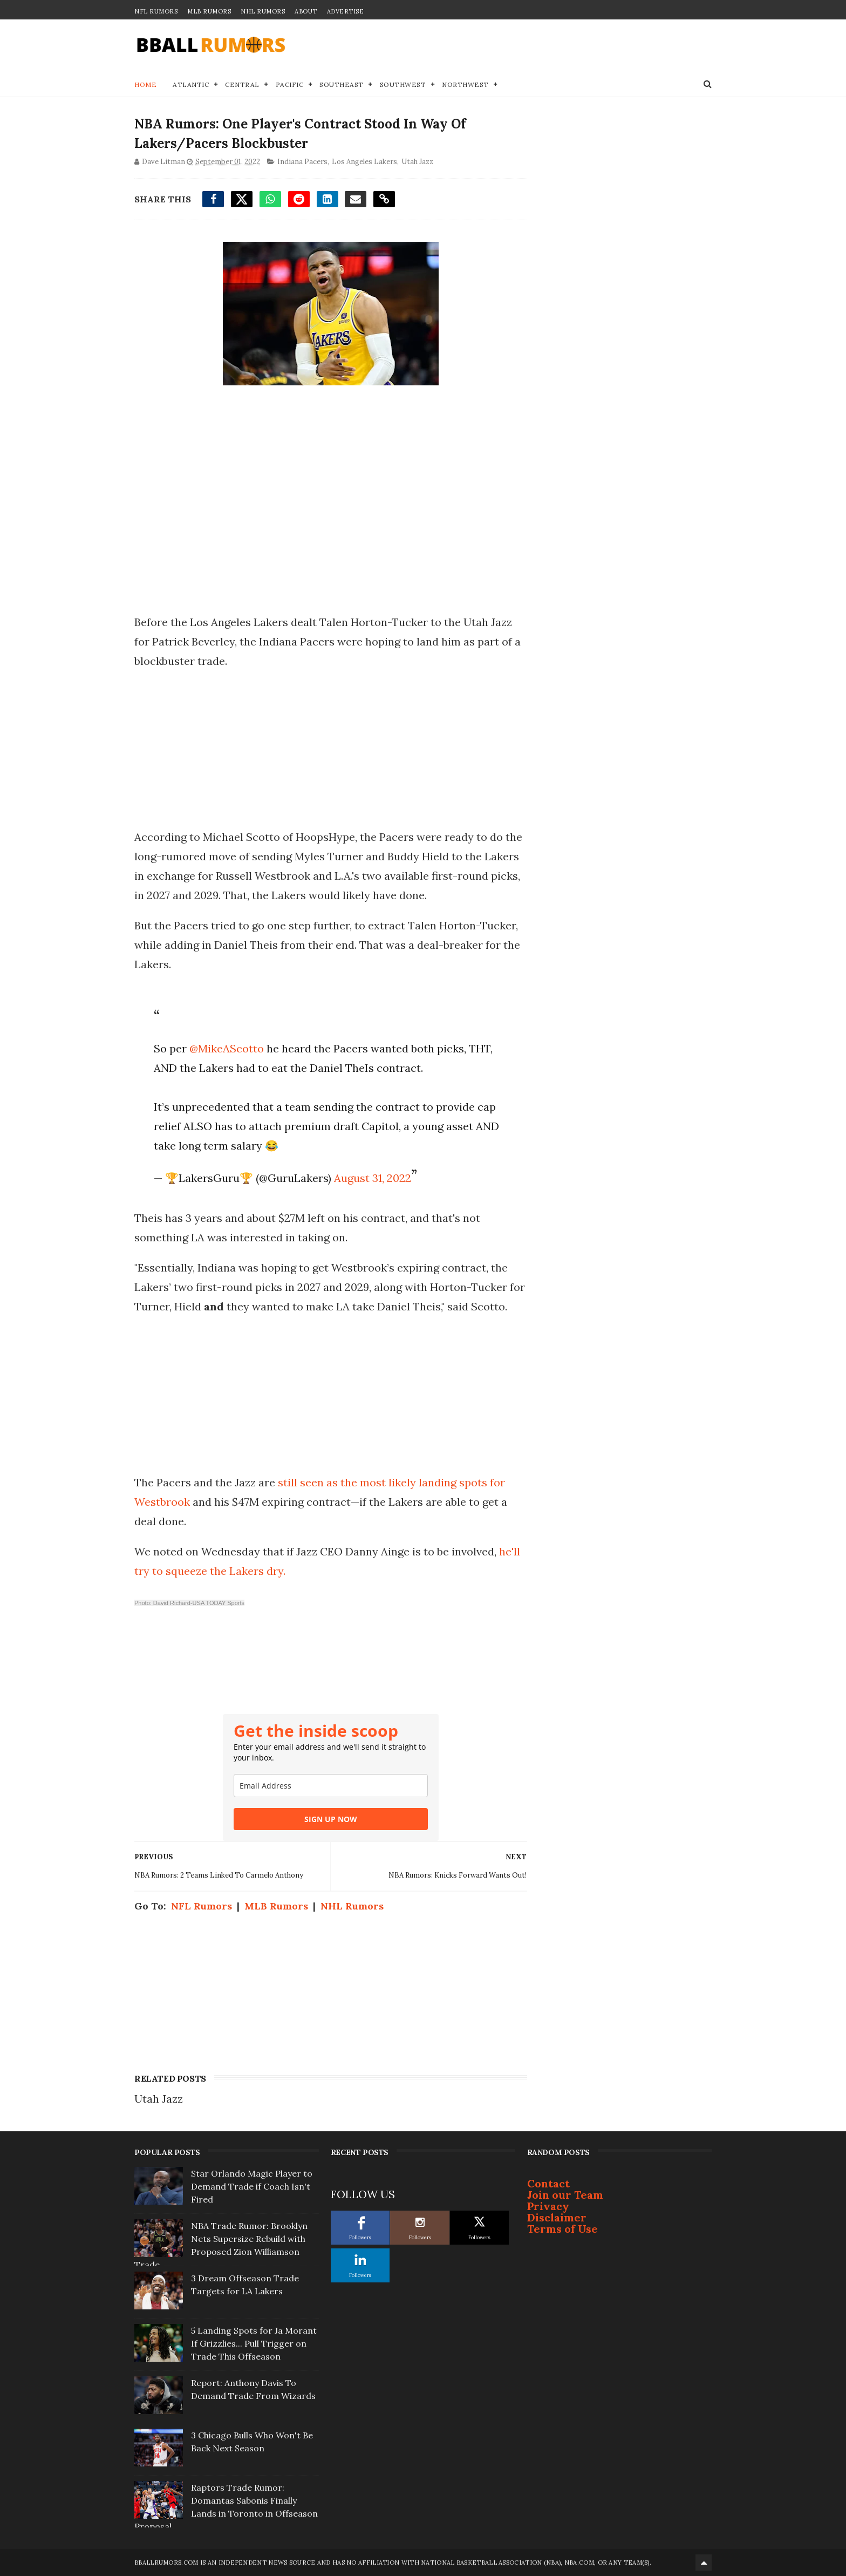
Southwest (403, 84)
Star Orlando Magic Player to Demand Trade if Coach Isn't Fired (251, 2186)
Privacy (548, 2206)
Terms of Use (562, 2228)
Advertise (345, 11)
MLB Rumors (209, 11)
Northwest (465, 84)
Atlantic (191, 84)
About (306, 11)
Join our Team (565, 2194)
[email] (331, 1785)
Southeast (341, 84)
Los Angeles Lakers (364, 161)
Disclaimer (556, 2217)
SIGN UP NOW (330, 1819)
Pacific (290, 84)
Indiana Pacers (302, 161)
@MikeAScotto (226, 1048)
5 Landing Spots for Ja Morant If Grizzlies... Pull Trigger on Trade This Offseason (254, 2343)
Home (145, 84)
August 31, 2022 (372, 1178)
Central (242, 84)
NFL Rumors (156, 11)
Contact (548, 2183)
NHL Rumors (263, 11)
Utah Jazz (417, 161)
